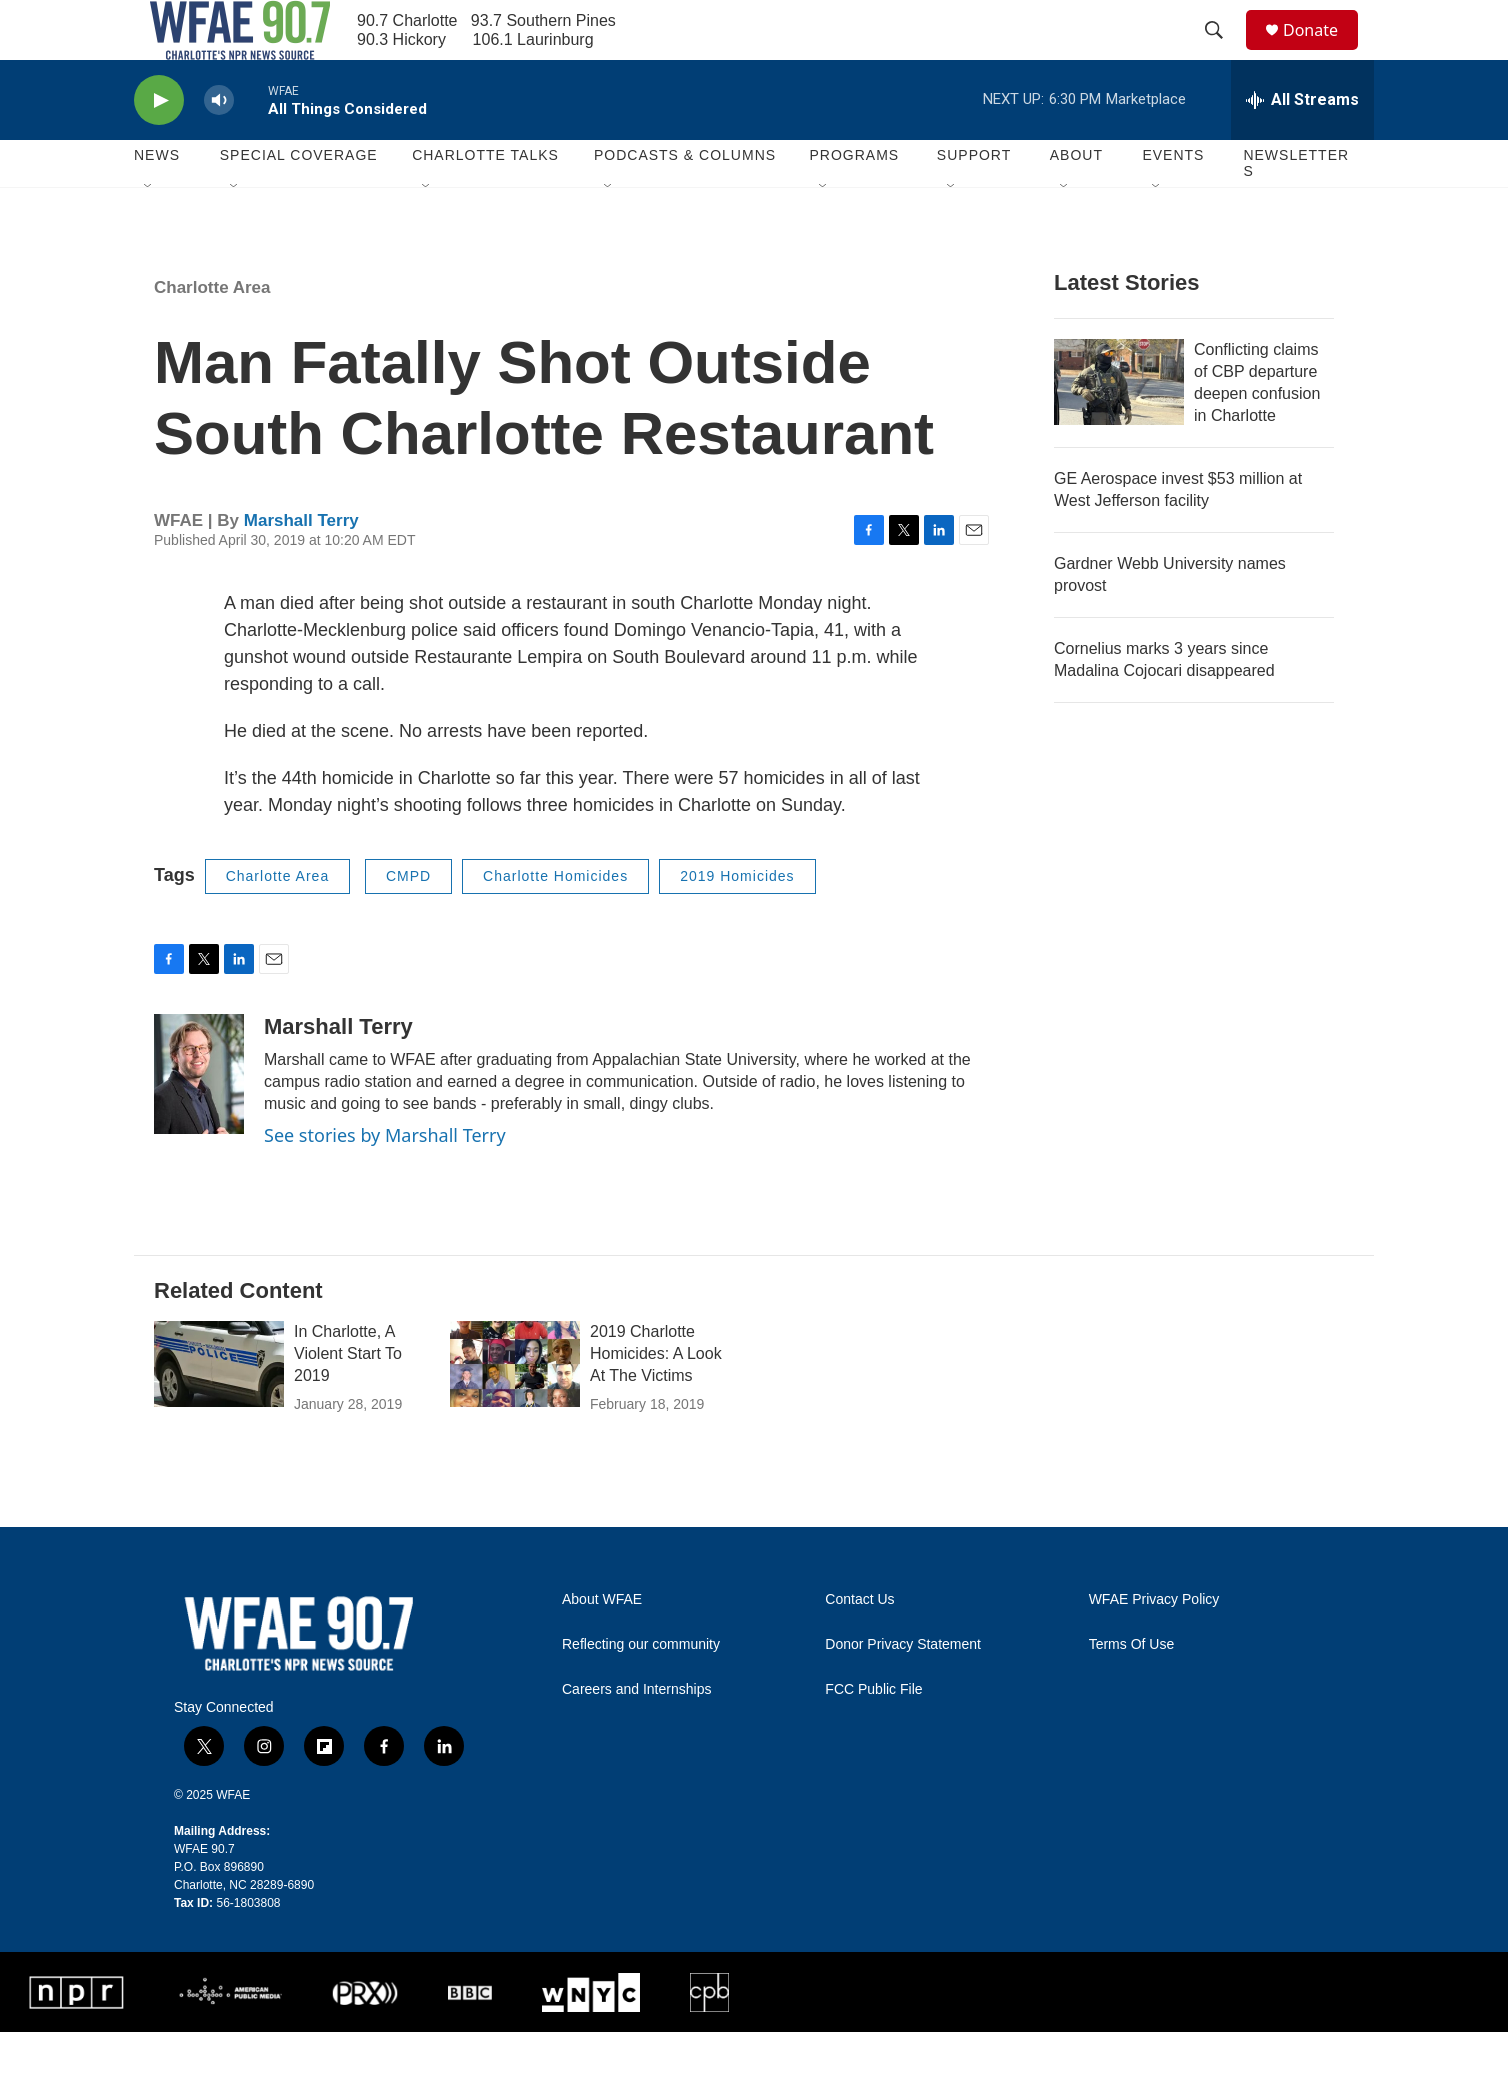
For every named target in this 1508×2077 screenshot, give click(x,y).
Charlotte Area (212, 332)
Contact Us (859, 1644)
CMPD (408, 921)
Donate (1323, 52)
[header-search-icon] (1223, 53)
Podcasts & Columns (685, 200)
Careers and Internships (636, 1734)
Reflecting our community (641, 1689)
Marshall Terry (301, 565)
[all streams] (1302, 145)
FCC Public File (873, 1734)
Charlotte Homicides (555, 921)
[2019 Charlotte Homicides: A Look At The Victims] (515, 1409)
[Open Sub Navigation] (149, 232)
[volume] (219, 145)
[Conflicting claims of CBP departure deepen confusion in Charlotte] (1119, 427)
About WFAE (602, 1644)
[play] (159, 145)
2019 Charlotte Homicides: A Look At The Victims (656, 1398)
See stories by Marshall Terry (385, 1180)
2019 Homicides (737, 921)
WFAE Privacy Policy (1154, 1644)
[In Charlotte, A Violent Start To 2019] (219, 1409)
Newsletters (1296, 208)
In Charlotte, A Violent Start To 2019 (348, 1398)
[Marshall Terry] (199, 1119)
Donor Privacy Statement (903, 1689)
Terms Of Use (1132, 1689)
